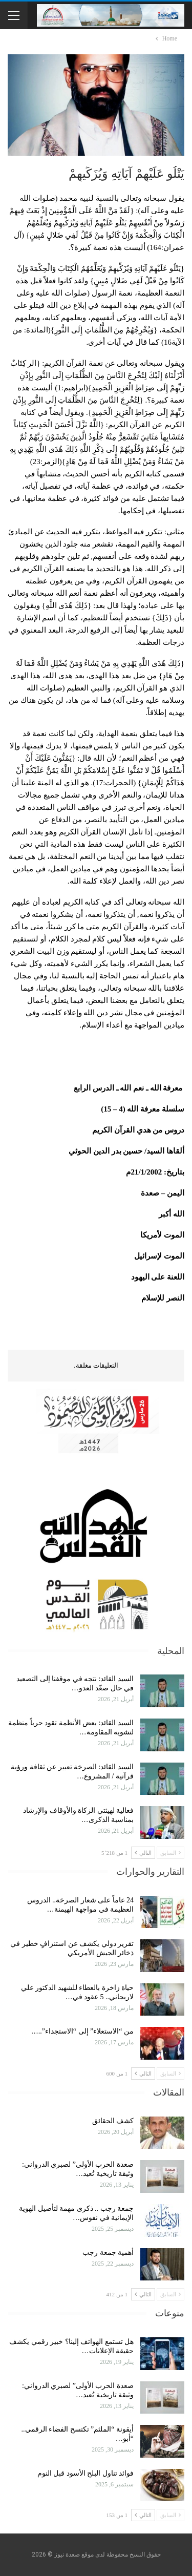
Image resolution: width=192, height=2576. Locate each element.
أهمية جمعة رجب (108, 2252)
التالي (143, 1853)
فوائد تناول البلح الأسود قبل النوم (85, 2473)
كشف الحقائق (112, 2121)
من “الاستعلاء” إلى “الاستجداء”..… (82, 2031)
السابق (170, 1853)
